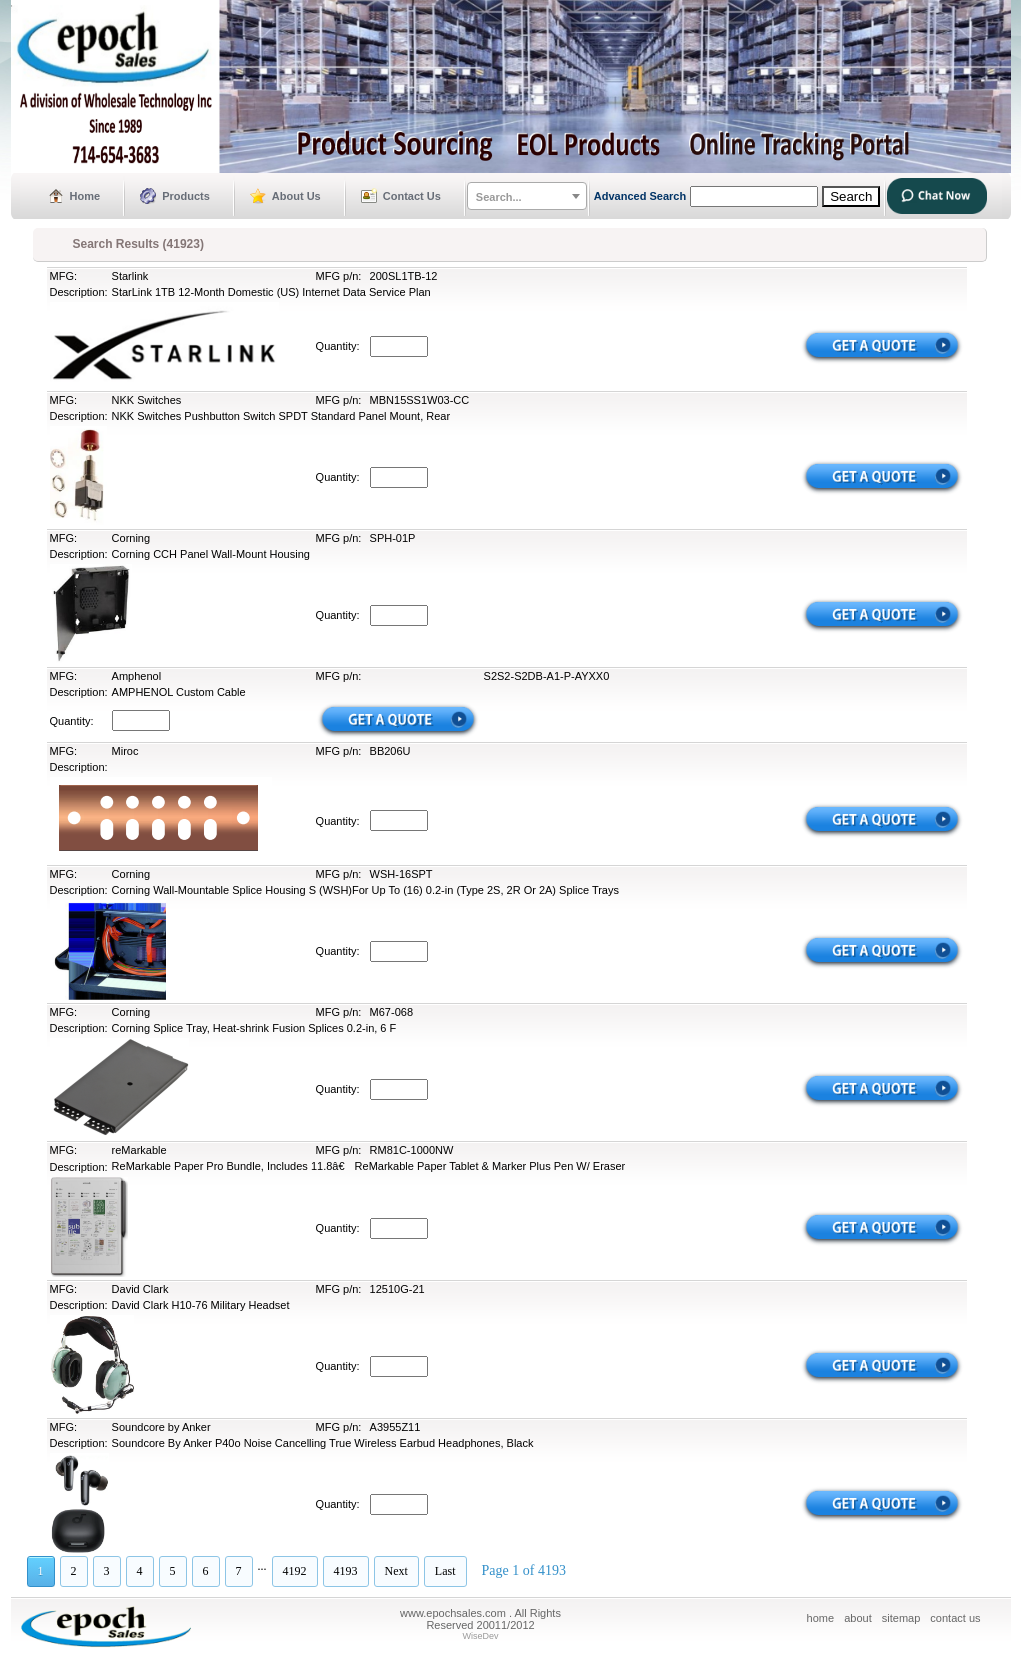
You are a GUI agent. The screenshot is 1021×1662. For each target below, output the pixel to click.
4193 (346, 1571)
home (821, 1618)
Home (85, 196)
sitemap (901, 1618)
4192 (295, 1571)
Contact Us (412, 196)
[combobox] (527, 196)
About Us (296, 196)
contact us (955, 1618)
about (858, 1618)
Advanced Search (640, 196)
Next (396, 1571)
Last (445, 1571)
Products (186, 196)
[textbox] (527, 197)
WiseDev (480, 1636)
